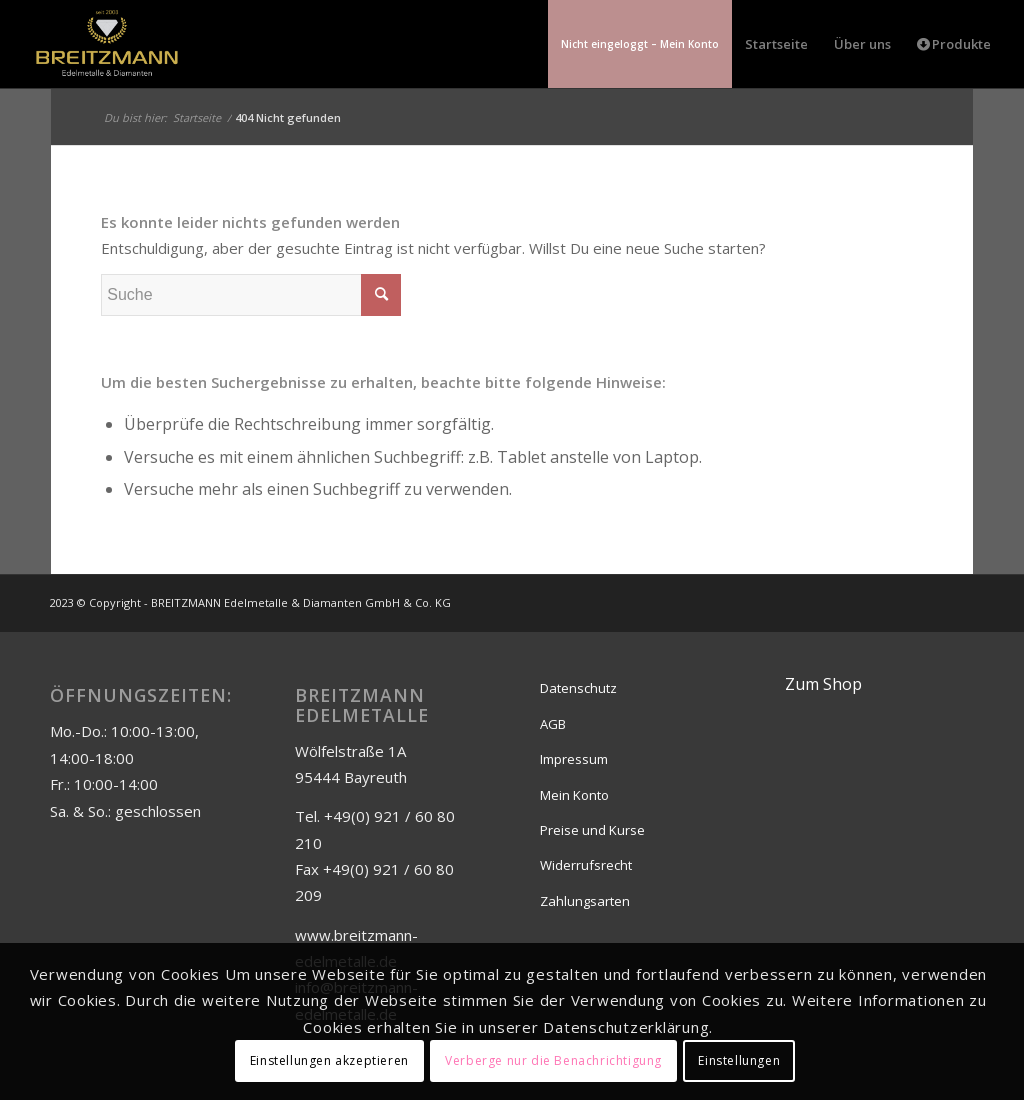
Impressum (574, 759)
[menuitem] (640, 44)
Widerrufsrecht (586, 865)
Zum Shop (823, 684)
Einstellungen (739, 1060)
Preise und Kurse (592, 830)
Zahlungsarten (585, 901)
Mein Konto (574, 795)
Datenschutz (578, 688)
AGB (553, 724)
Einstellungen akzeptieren (329, 1060)
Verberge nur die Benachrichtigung (553, 1060)
